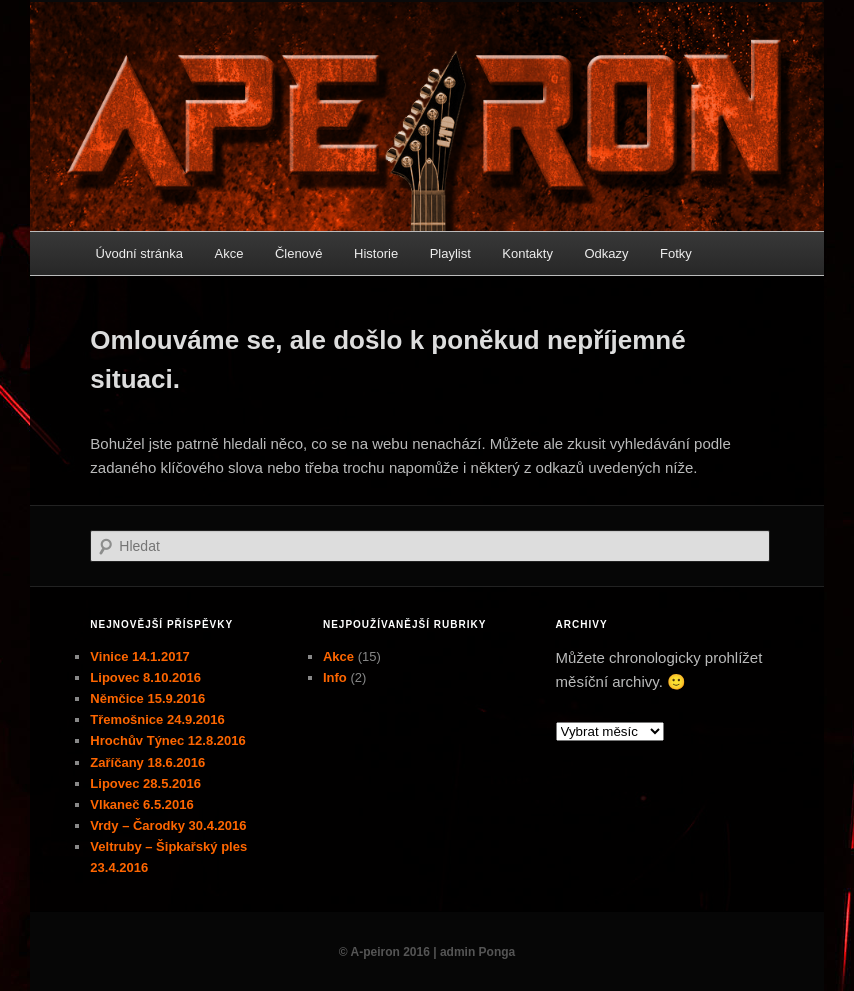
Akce (228, 253)
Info (335, 677)
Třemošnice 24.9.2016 (157, 719)
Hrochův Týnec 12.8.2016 (167, 740)
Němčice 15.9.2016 (147, 698)
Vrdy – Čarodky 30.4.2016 (168, 825)
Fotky (676, 253)
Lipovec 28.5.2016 (145, 783)
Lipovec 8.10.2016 (145, 677)
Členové (299, 253)
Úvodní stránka (139, 253)
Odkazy (606, 253)
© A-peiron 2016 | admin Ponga (427, 952)
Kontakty (527, 253)
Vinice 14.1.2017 (140, 656)
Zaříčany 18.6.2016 (147, 762)
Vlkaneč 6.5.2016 (141, 804)
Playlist (450, 253)
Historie (376, 253)
